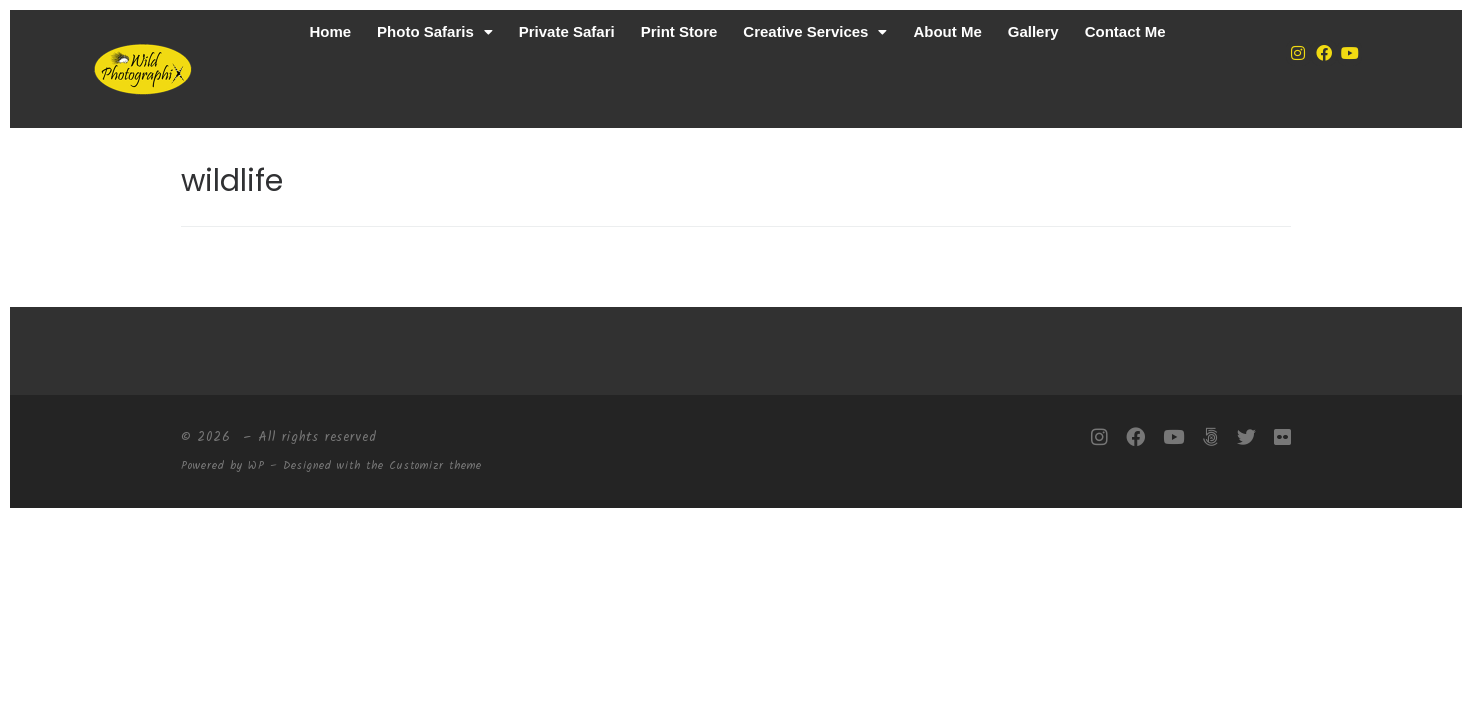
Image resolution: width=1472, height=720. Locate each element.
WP (256, 466)
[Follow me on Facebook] (1135, 438)
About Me (947, 31)
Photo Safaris (435, 31)
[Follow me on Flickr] (1282, 438)
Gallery (1033, 31)
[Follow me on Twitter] (1246, 438)
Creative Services (815, 31)
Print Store (679, 31)
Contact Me (1125, 31)
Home (330, 31)
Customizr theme (435, 466)
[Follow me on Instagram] (1099, 438)
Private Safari (567, 31)
